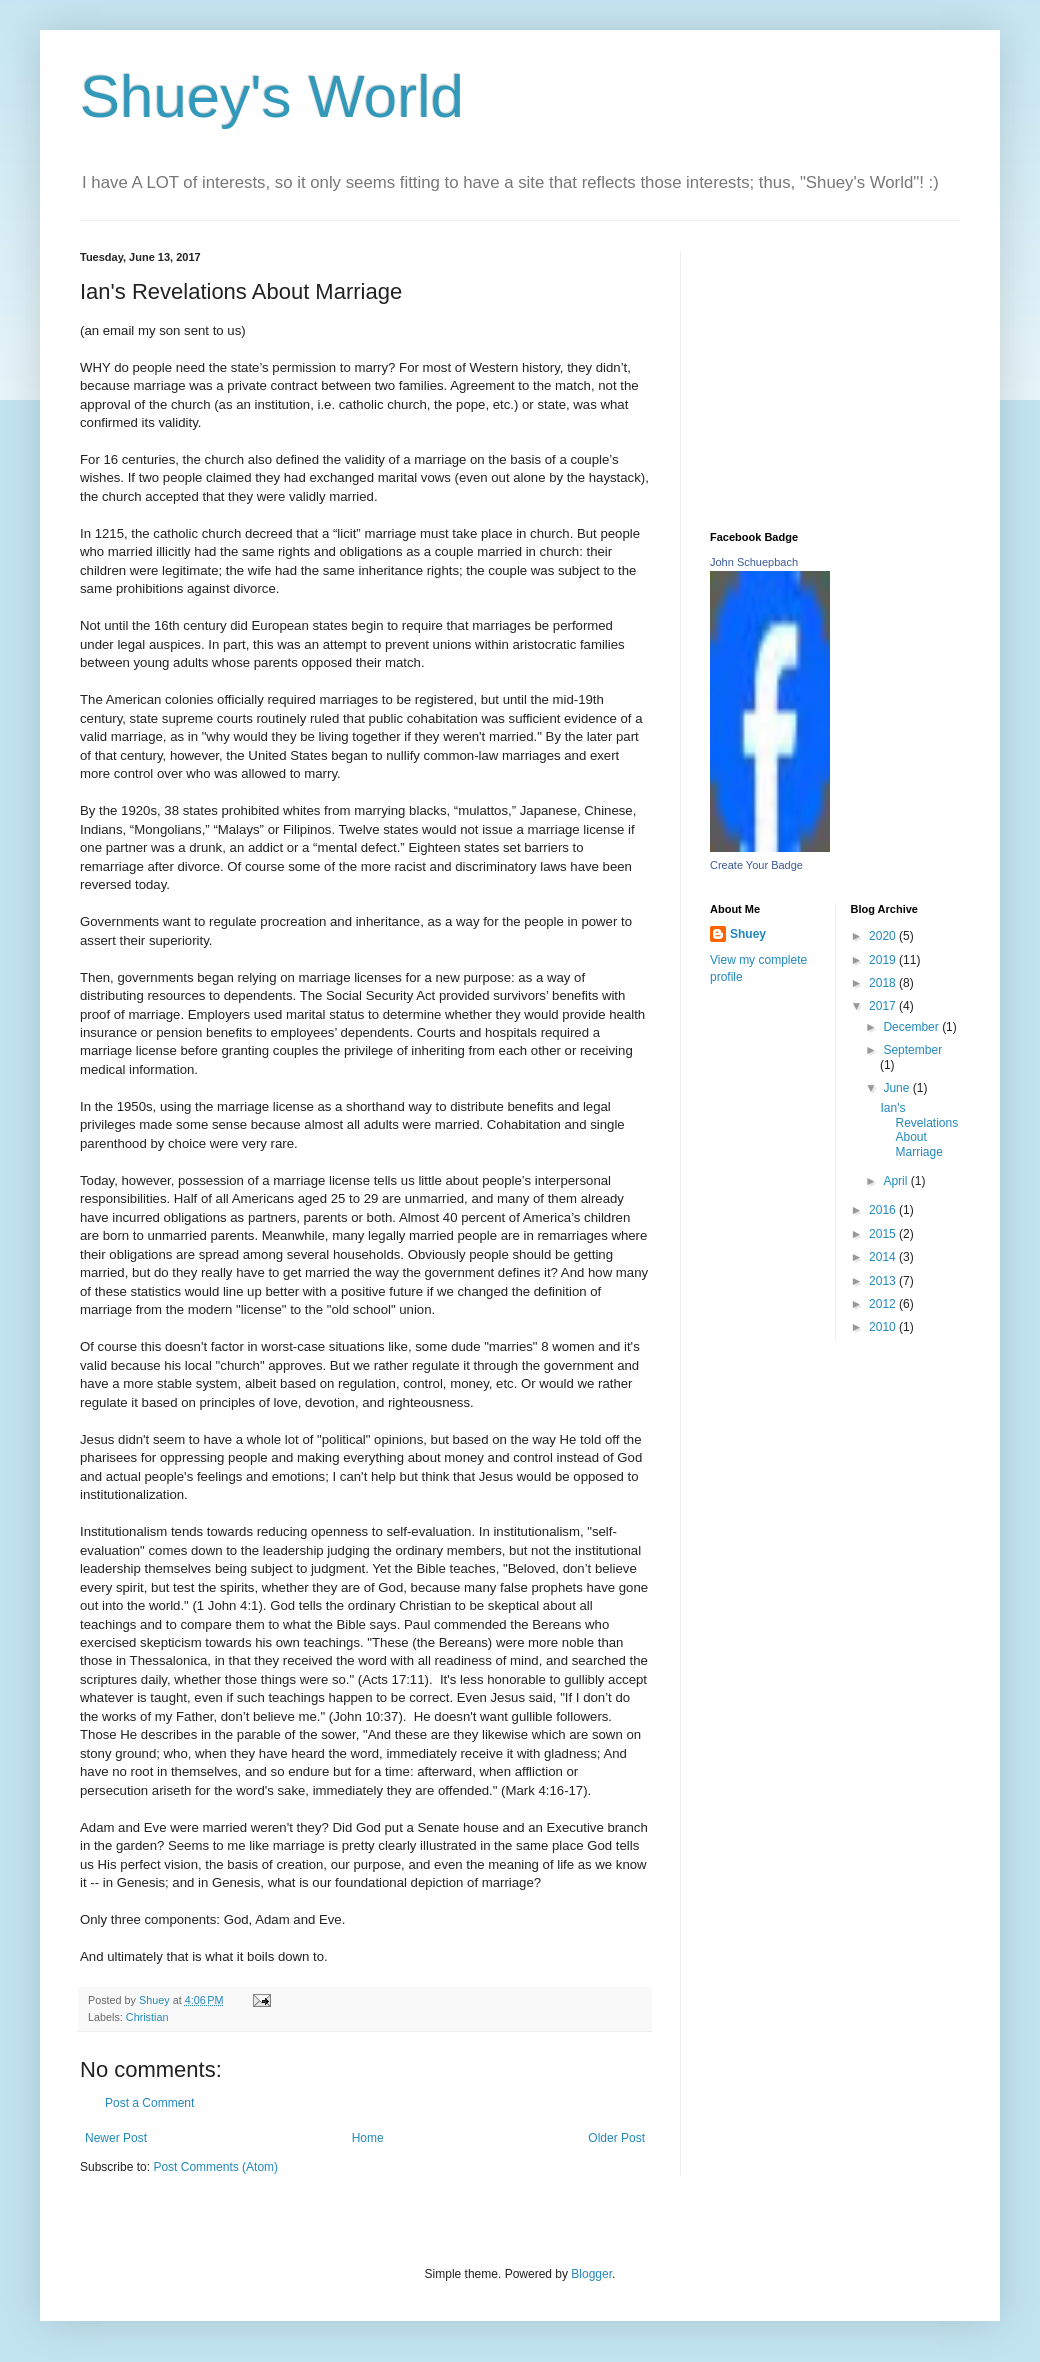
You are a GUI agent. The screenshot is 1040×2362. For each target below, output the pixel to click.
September (912, 1050)
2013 (884, 1281)
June (897, 1088)
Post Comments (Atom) (215, 2167)
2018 (884, 983)
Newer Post (116, 2138)
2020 (884, 936)
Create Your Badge (756, 865)
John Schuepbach (754, 562)
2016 (884, 1210)
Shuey (748, 934)
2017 (884, 1006)
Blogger (591, 2274)
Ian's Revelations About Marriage (919, 1129)
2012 (884, 1304)
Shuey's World (272, 96)
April (896, 1181)
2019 (884, 960)
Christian (147, 2017)
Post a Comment (149, 2103)
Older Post (616, 2138)
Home (368, 2138)
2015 (884, 1234)
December (912, 1027)
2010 (884, 1327)
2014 (884, 1257)
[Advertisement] (835, 376)
